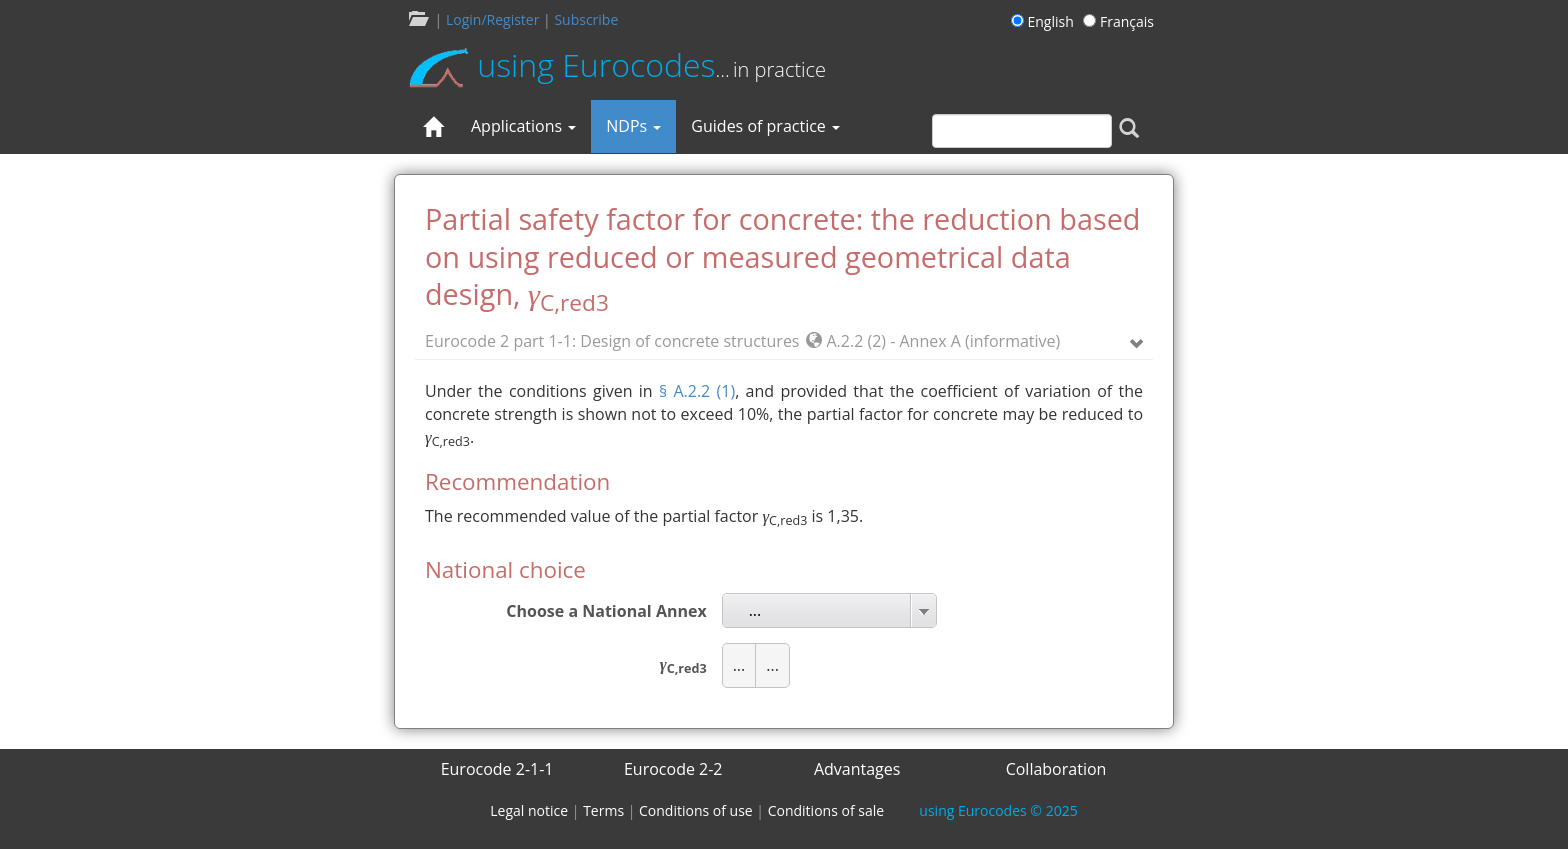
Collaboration (1056, 769)
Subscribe (586, 19)
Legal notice (529, 810)
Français (1118, 21)
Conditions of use (696, 810)
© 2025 (998, 810)
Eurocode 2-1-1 (497, 769)
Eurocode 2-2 (673, 769)
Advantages (857, 769)
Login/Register (492, 19)
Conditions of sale (826, 810)
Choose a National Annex (606, 611)
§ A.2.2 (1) (697, 391)
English (1045, 21)
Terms (603, 810)
